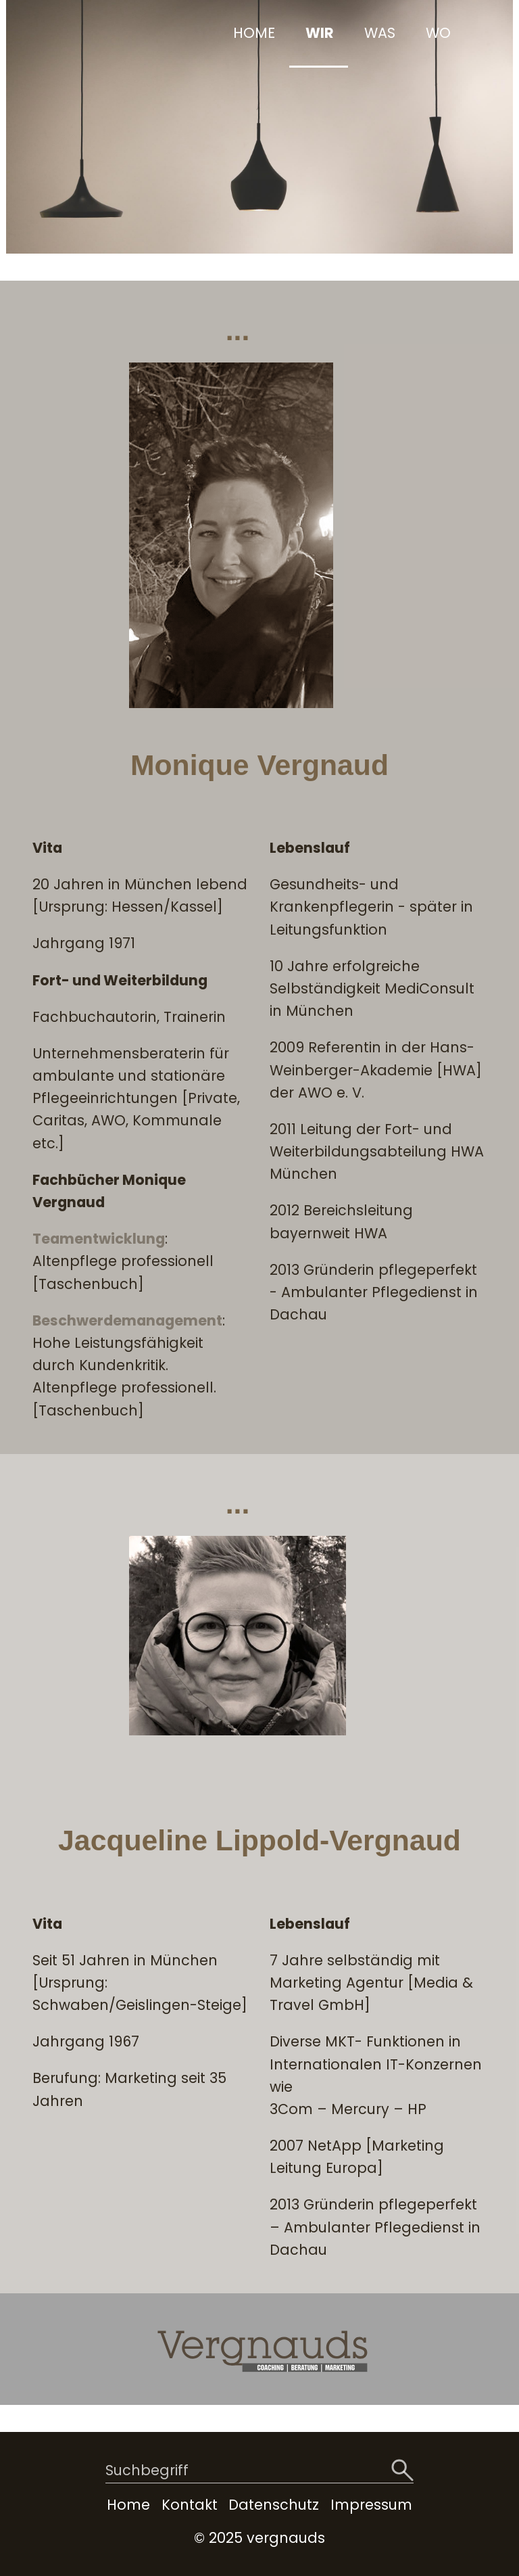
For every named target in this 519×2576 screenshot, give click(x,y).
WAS (379, 33)
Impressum (371, 2504)
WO (438, 33)
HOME (254, 33)
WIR (319, 33)
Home (128, 2504)
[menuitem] (253, 34)
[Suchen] (402, 2471)
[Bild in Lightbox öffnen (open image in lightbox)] (231, 535)
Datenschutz (273, 2504)
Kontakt (190, 2504)
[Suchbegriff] (259, 2471)
